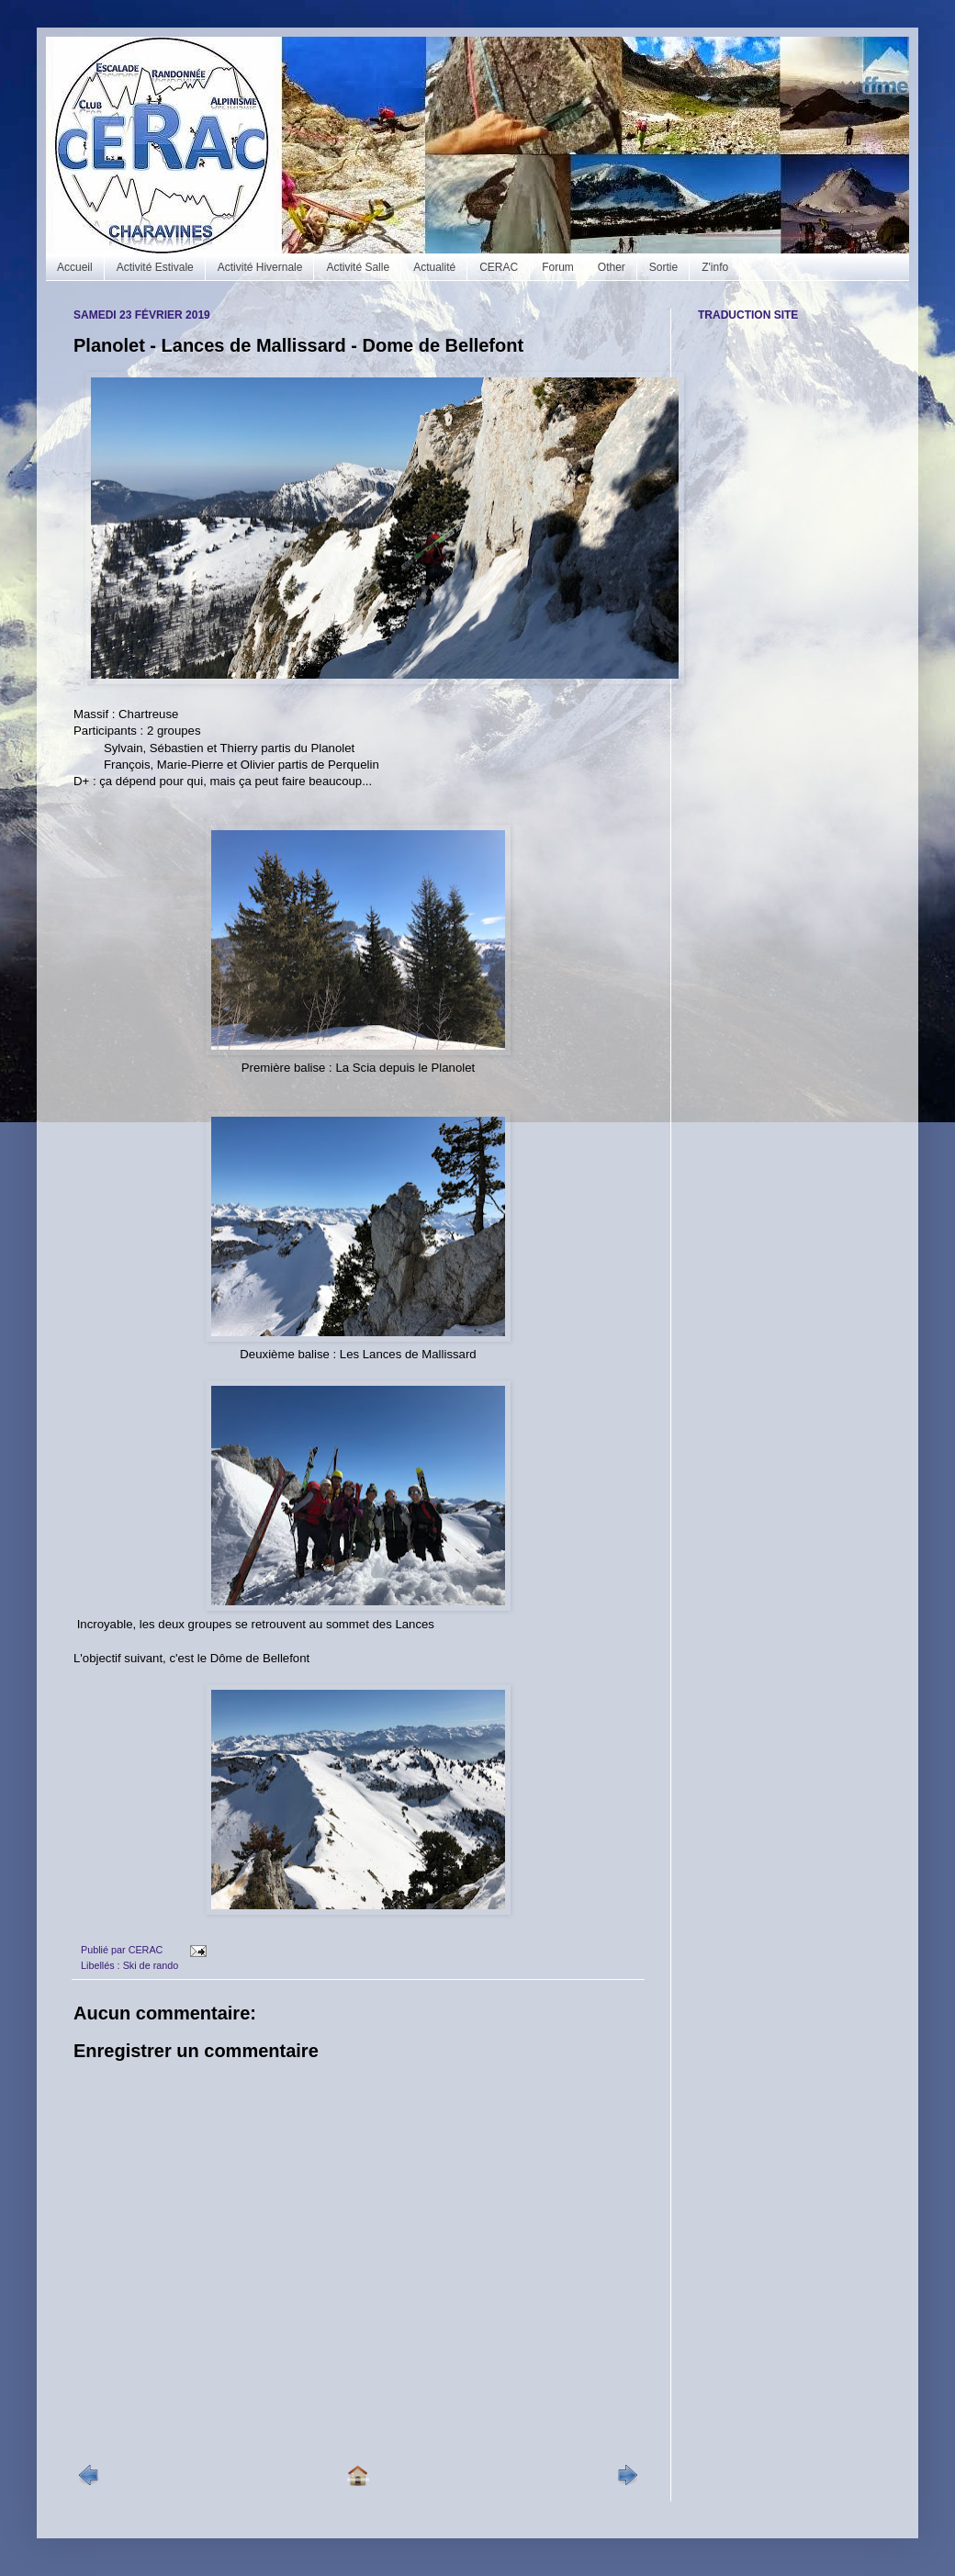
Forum (558, 267)
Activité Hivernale (260, 267)
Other (611, 267)
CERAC (498, 267)
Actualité (434, 267)
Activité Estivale (155, 267)
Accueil (75, 267)
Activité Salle (357, 267)
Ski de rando (151, 1965)
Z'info (715, 267)
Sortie (663, 267)
